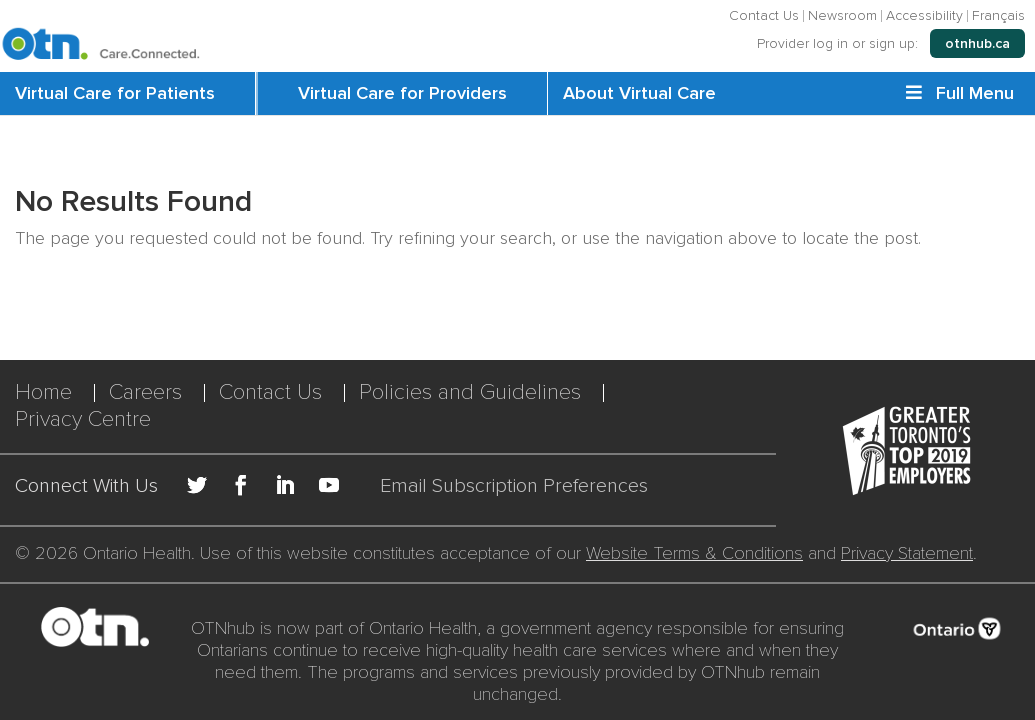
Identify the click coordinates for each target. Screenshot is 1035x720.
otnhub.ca (977, 43)
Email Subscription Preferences (514, 486)
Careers (145, 392)
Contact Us (764, 16)
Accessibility (924, 16)
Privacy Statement (907, 553)
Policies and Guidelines (470, 392)
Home (43, 392)
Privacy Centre (83, 419)
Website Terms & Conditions (694, 553)
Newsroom (842, 16)
